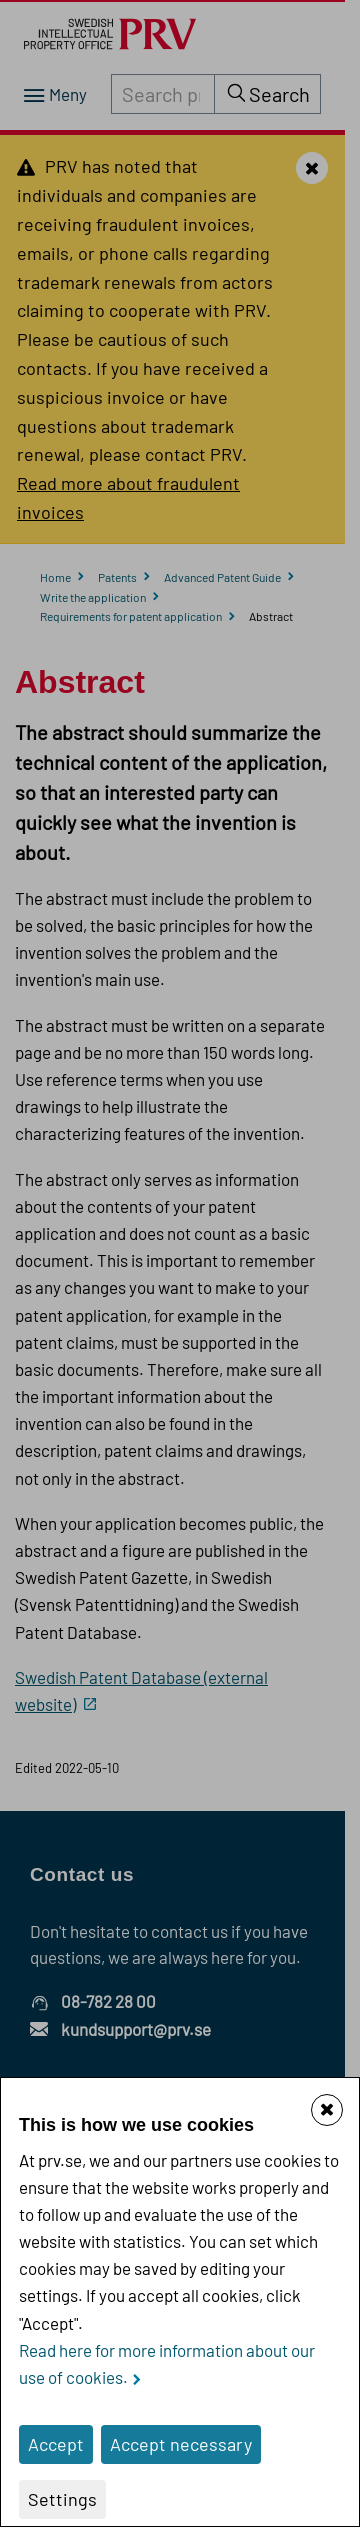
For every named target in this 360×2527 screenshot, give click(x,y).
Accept (56, 2444)
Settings (62, 2499)
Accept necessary (181, 2444)
